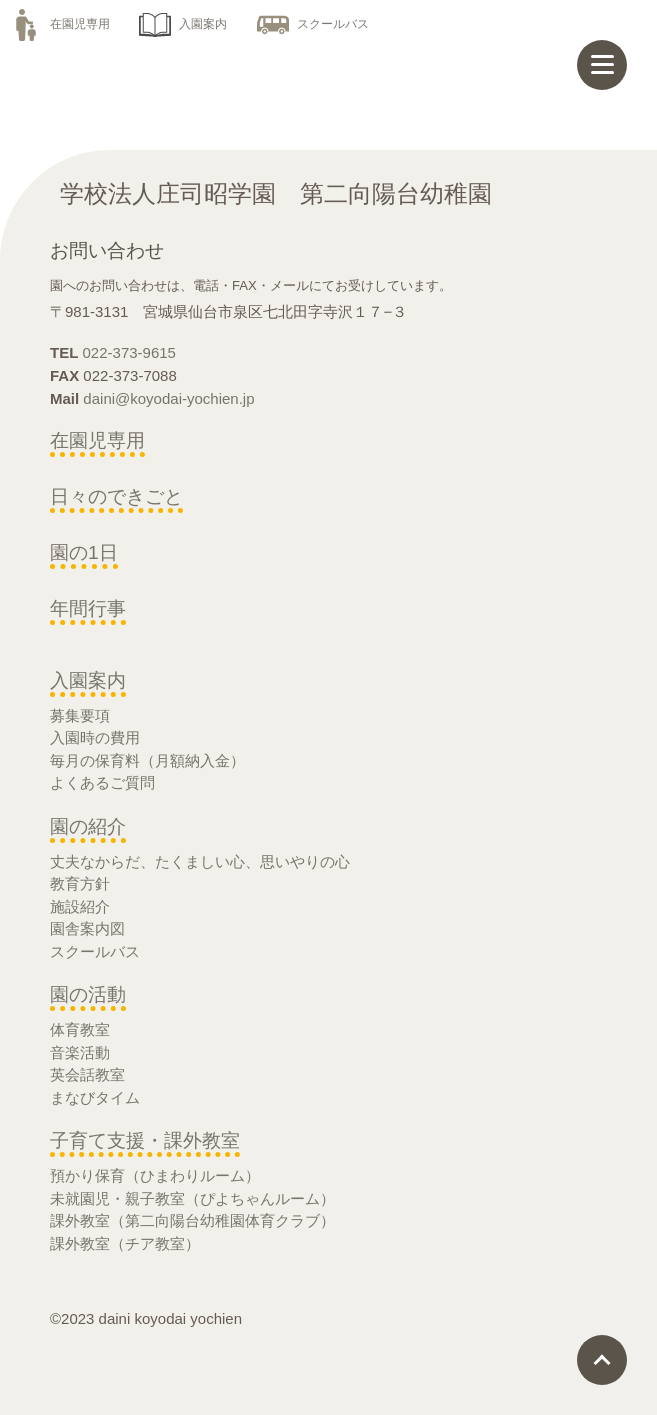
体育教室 (80, 1029)
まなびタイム (95, 1097)
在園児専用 (60, 24)
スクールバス (313, 24)
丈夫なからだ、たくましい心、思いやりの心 (200, 861)
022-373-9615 (129, 352)
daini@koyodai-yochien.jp (168, 398)
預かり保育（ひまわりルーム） (155, 1175)
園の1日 (84, 552)
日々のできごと (116, 496)
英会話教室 (87, 1074)
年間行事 (88, 608)
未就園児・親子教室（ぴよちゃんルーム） (192, 1198)
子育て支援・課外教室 (145, 1140)
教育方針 (80, 883)
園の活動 (88, 994)
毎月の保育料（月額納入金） (147, 760)
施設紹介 (80, 906)
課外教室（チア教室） (125, 1243)
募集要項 (80, 715)
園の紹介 (88, 826)
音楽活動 (80, 1052)
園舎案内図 (87, 928)
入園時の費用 (95, 737)
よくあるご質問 (102, 782)
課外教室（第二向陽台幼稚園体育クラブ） (192, 1220)
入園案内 (183, 24)
